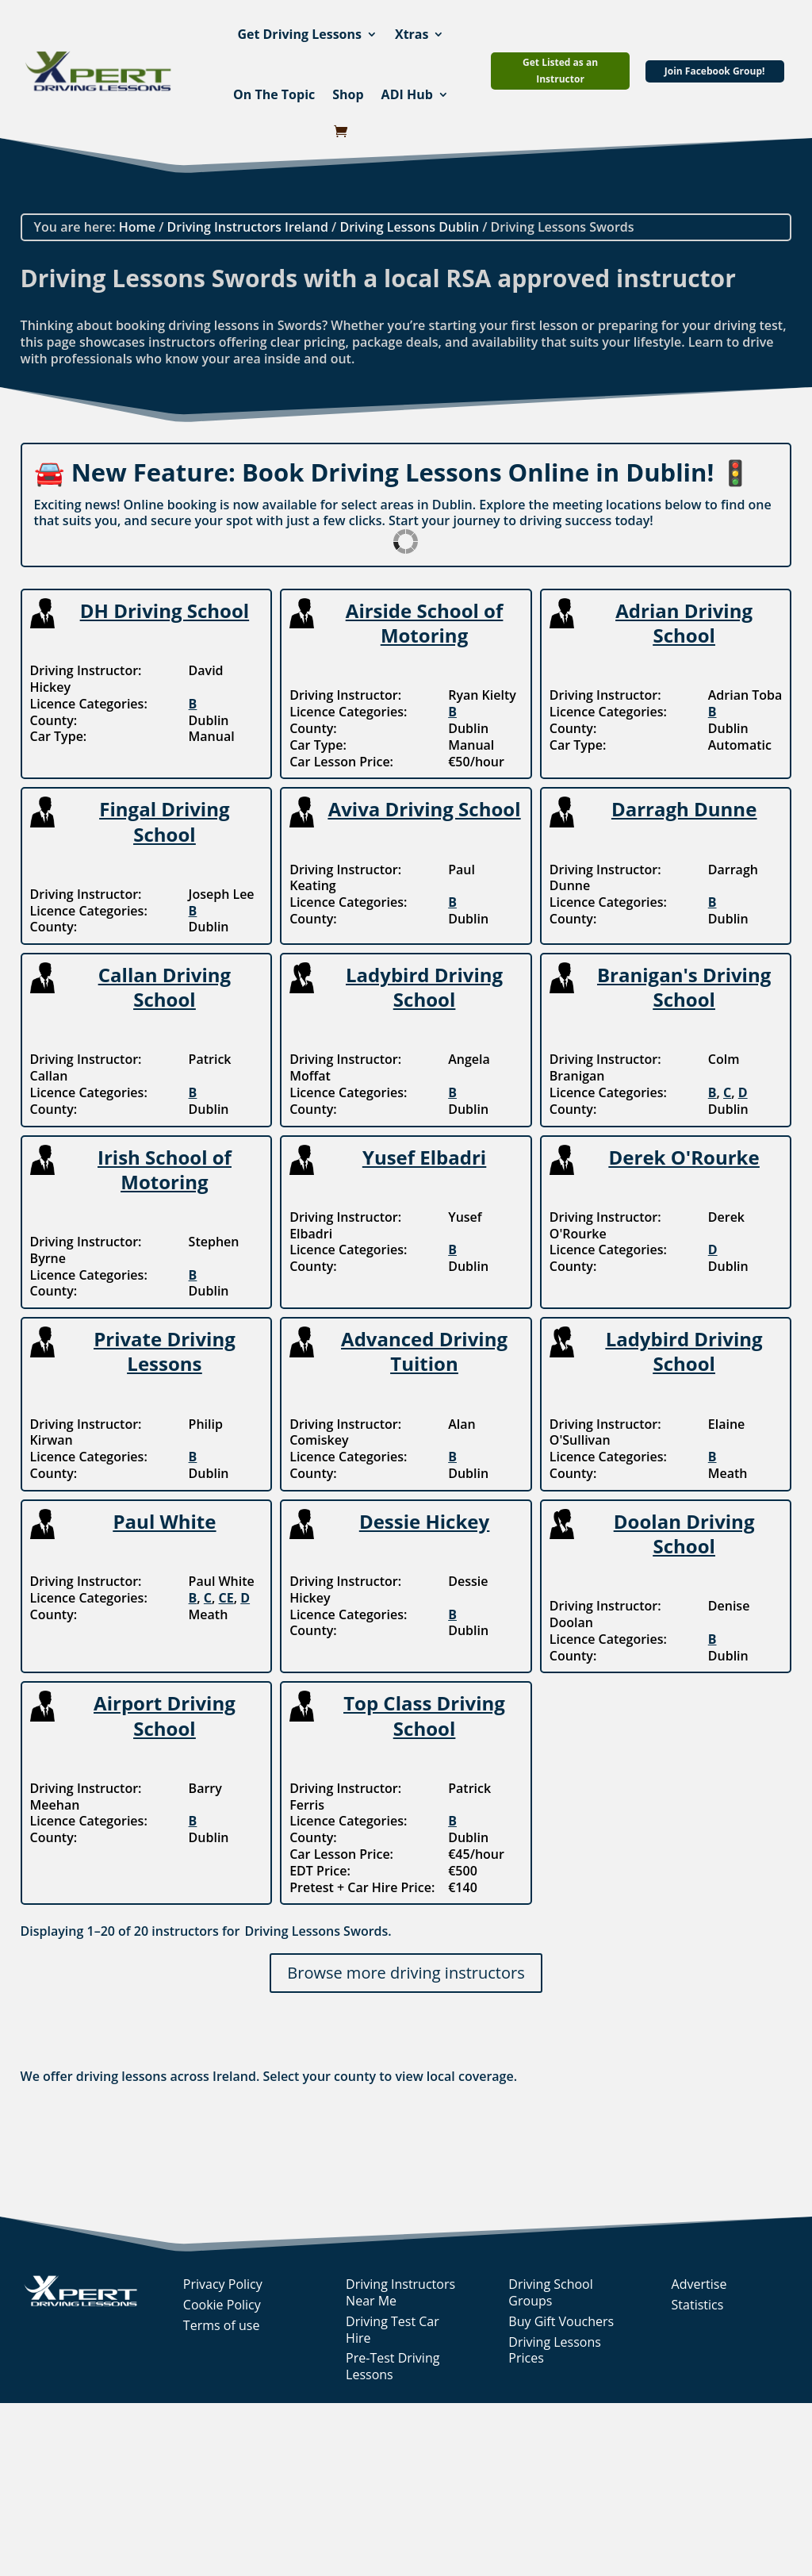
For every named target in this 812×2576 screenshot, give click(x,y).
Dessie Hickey (424, 1521)
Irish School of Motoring (165, 1169)
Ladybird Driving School (424, 987)
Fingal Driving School (164, 821)
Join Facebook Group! (715, 71)
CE (226, 1598)
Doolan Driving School (684, 1533)
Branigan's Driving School (684, 987)
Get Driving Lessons (299, 34)
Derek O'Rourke (684, 1157)
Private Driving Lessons (165, 1351)
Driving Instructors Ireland (247, 227)
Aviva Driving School (424, 809)
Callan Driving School (164, 987)
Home (137, 227)
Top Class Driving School (424, 1715)
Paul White (164, 1521)
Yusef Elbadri (424, 1157)
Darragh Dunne (683, 809)
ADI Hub (407, 94)
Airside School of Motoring (424, 622)
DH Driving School (164, 610)
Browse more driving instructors (405, 1972)
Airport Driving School (165, 1715)
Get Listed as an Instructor (560, 70)
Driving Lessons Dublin (409, 227)
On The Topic (274, 94)
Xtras (412, 34)
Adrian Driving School (684, 622)
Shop (347, 94)
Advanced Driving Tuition (424, 1351)
